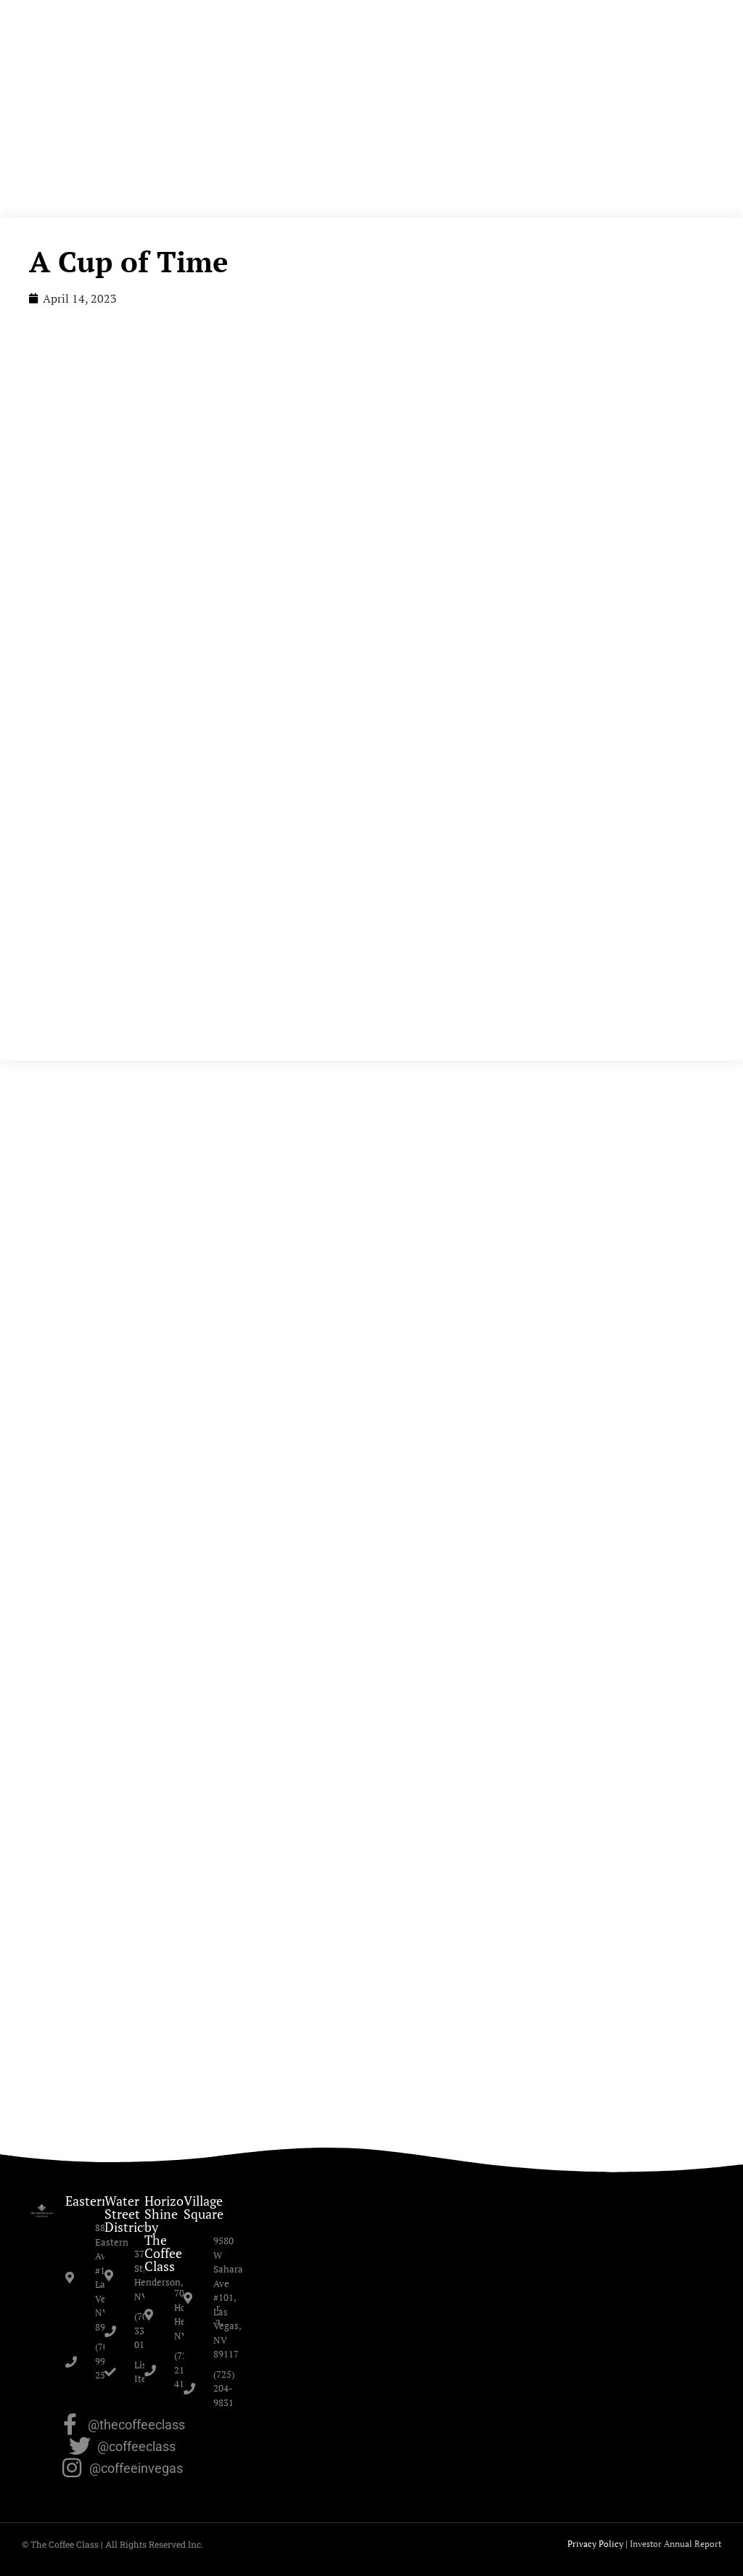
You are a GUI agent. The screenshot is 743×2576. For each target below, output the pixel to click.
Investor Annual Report (675, 2543)
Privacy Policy (595, 2543)
